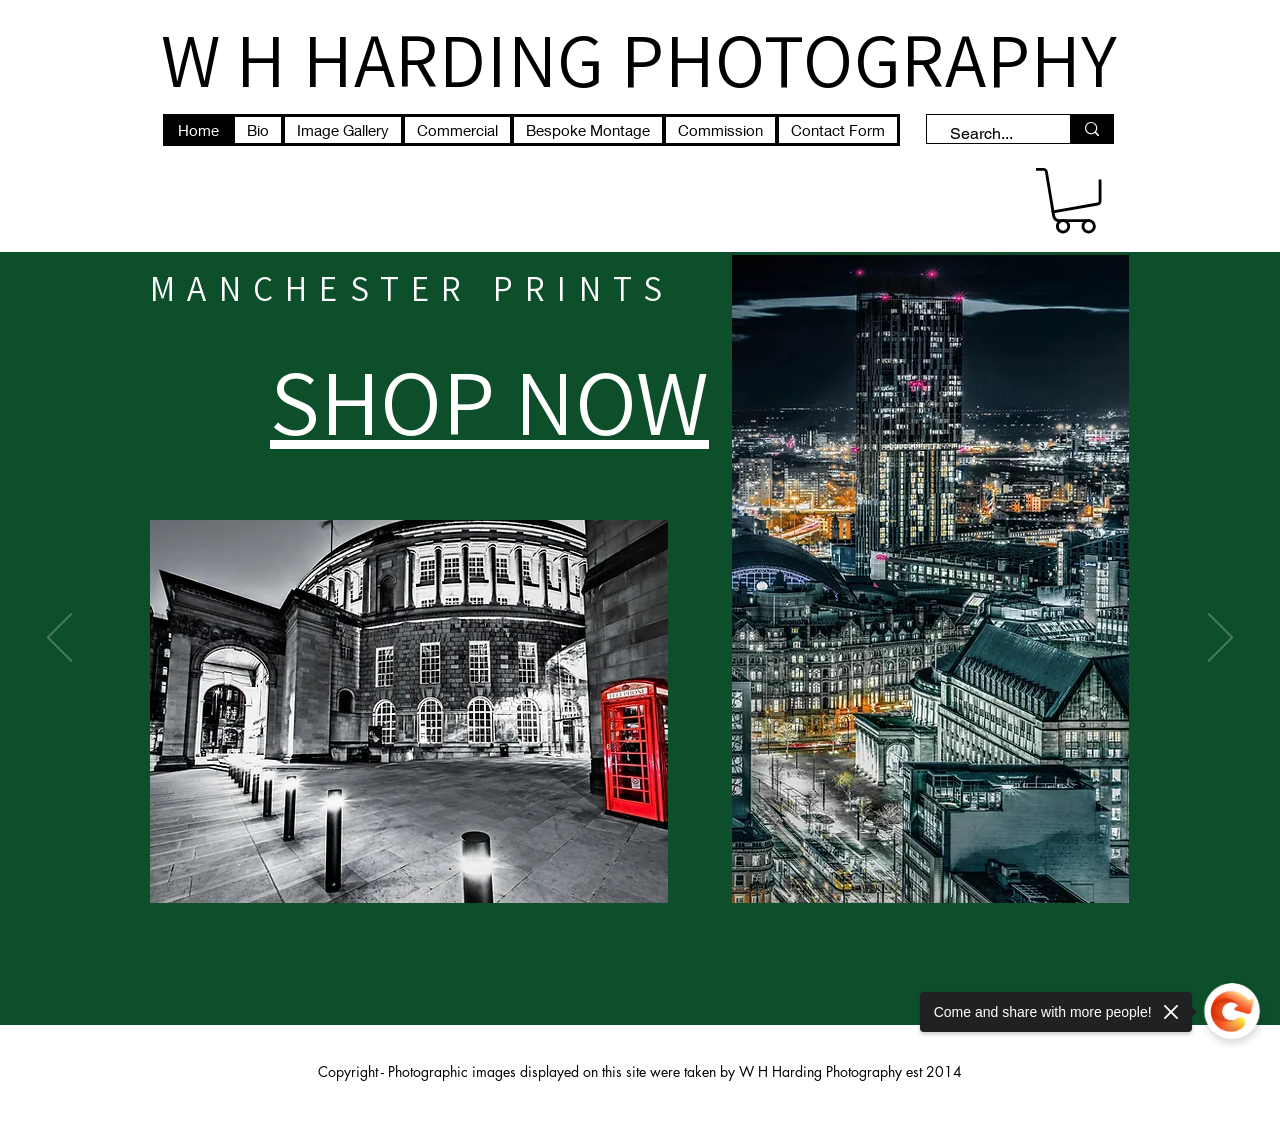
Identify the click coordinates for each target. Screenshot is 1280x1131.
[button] (1075, 200)
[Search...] (989, 134)
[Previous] (59, 639)
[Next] (1220, 639)
